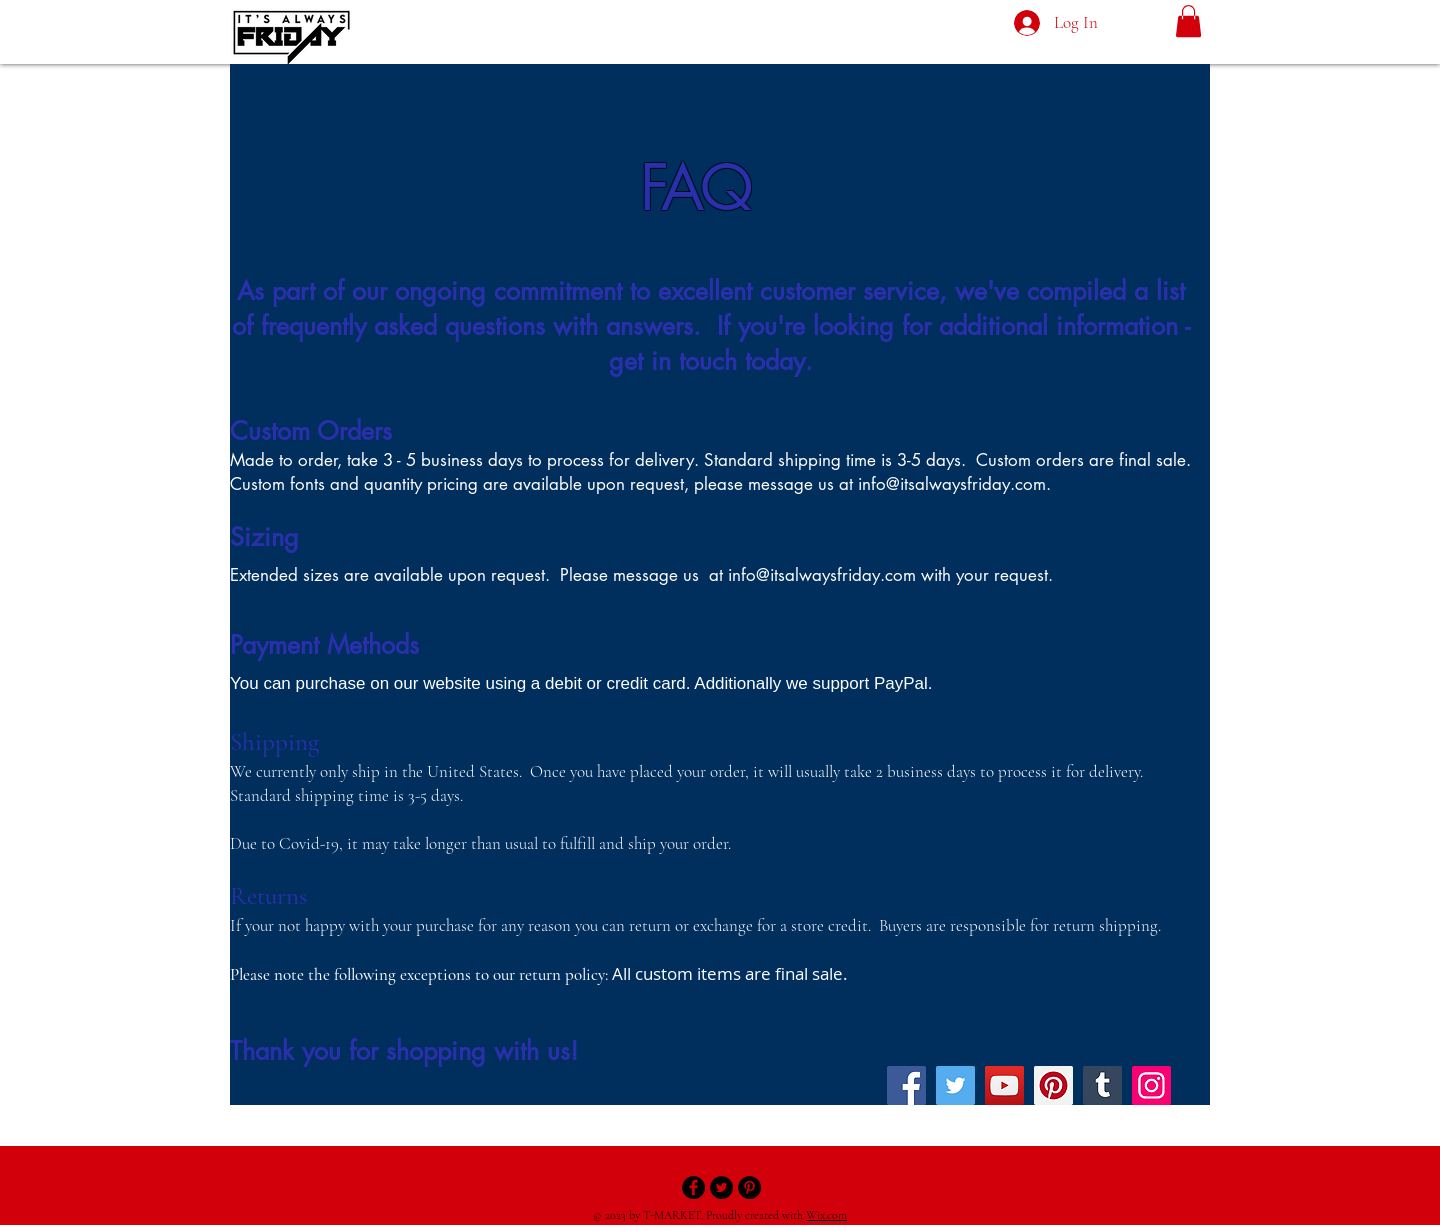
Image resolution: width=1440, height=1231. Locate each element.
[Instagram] (1151, 1085)
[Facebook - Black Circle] (693, 1187)
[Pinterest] (1053, 1085)
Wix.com (826, 1215)
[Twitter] (955, 1085)
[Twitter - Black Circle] (721, 1187)
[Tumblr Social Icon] (1102, 1085)
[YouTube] (1004, 1085)
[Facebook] (906, 1085)
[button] (1188, 21)
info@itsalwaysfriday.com (952, 484)
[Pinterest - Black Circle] (749, 1187)
